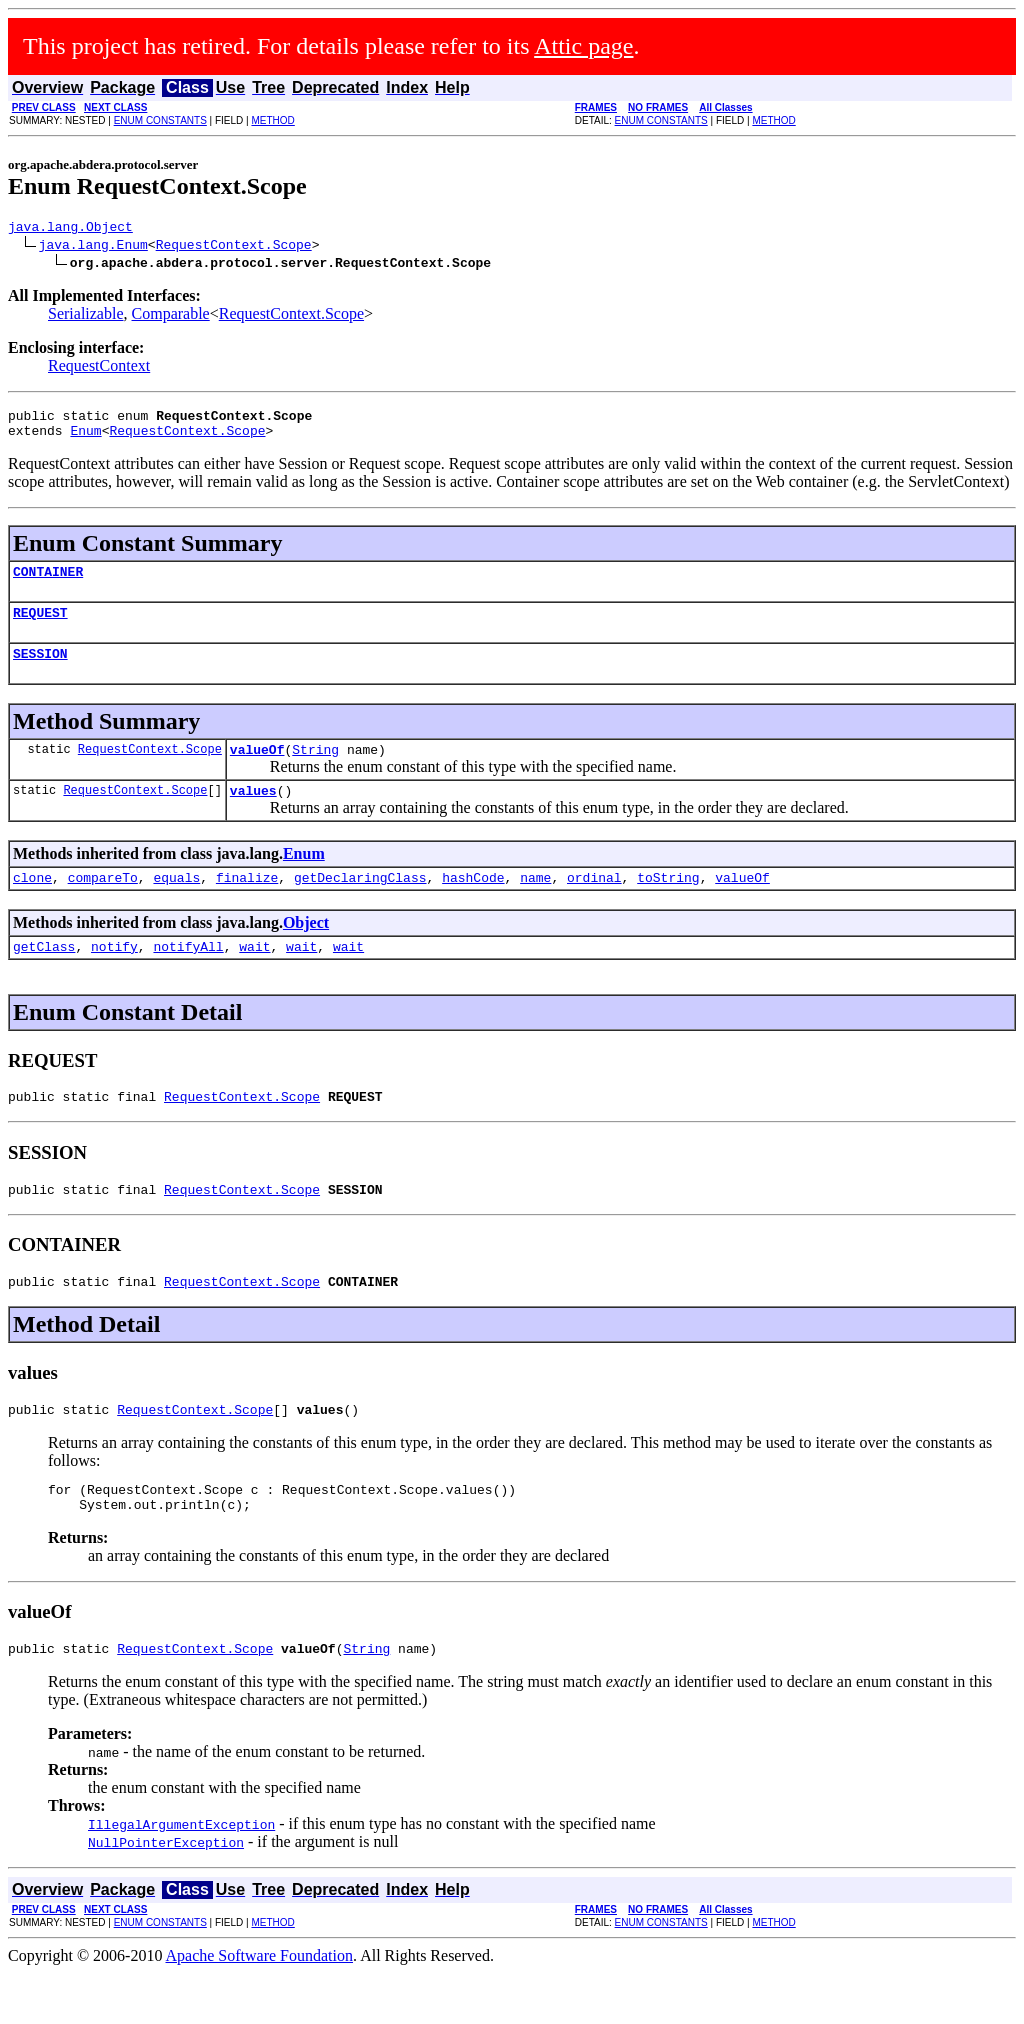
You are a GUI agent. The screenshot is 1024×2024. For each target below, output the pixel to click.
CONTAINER (48, 583)
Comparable (171, 316)
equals (176, 904)
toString (668, 904)
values (253, 814)
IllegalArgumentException (181, 1875)
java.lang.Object (70, 229)
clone (32, 904)
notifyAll (188, 976)
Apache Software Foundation (260, 2006)
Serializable (86, 316)
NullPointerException (166, 1893)
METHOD (272, 120)
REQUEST (40, 627)
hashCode (473, 904)
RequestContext (99, 368)
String (315, 770)
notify (114, 976)
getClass (44, 976)
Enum (85, 439)
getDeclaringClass (360, 904)
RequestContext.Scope (234, 247)
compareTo (103, 904)
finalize (247, 904)
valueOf (257, 770)
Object (306, 949)
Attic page (583, 46)
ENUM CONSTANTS (160, 120)
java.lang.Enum (93, 247)
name (535, 904)
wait (254, 976)
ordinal (594, 904)
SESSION (40, 671)
